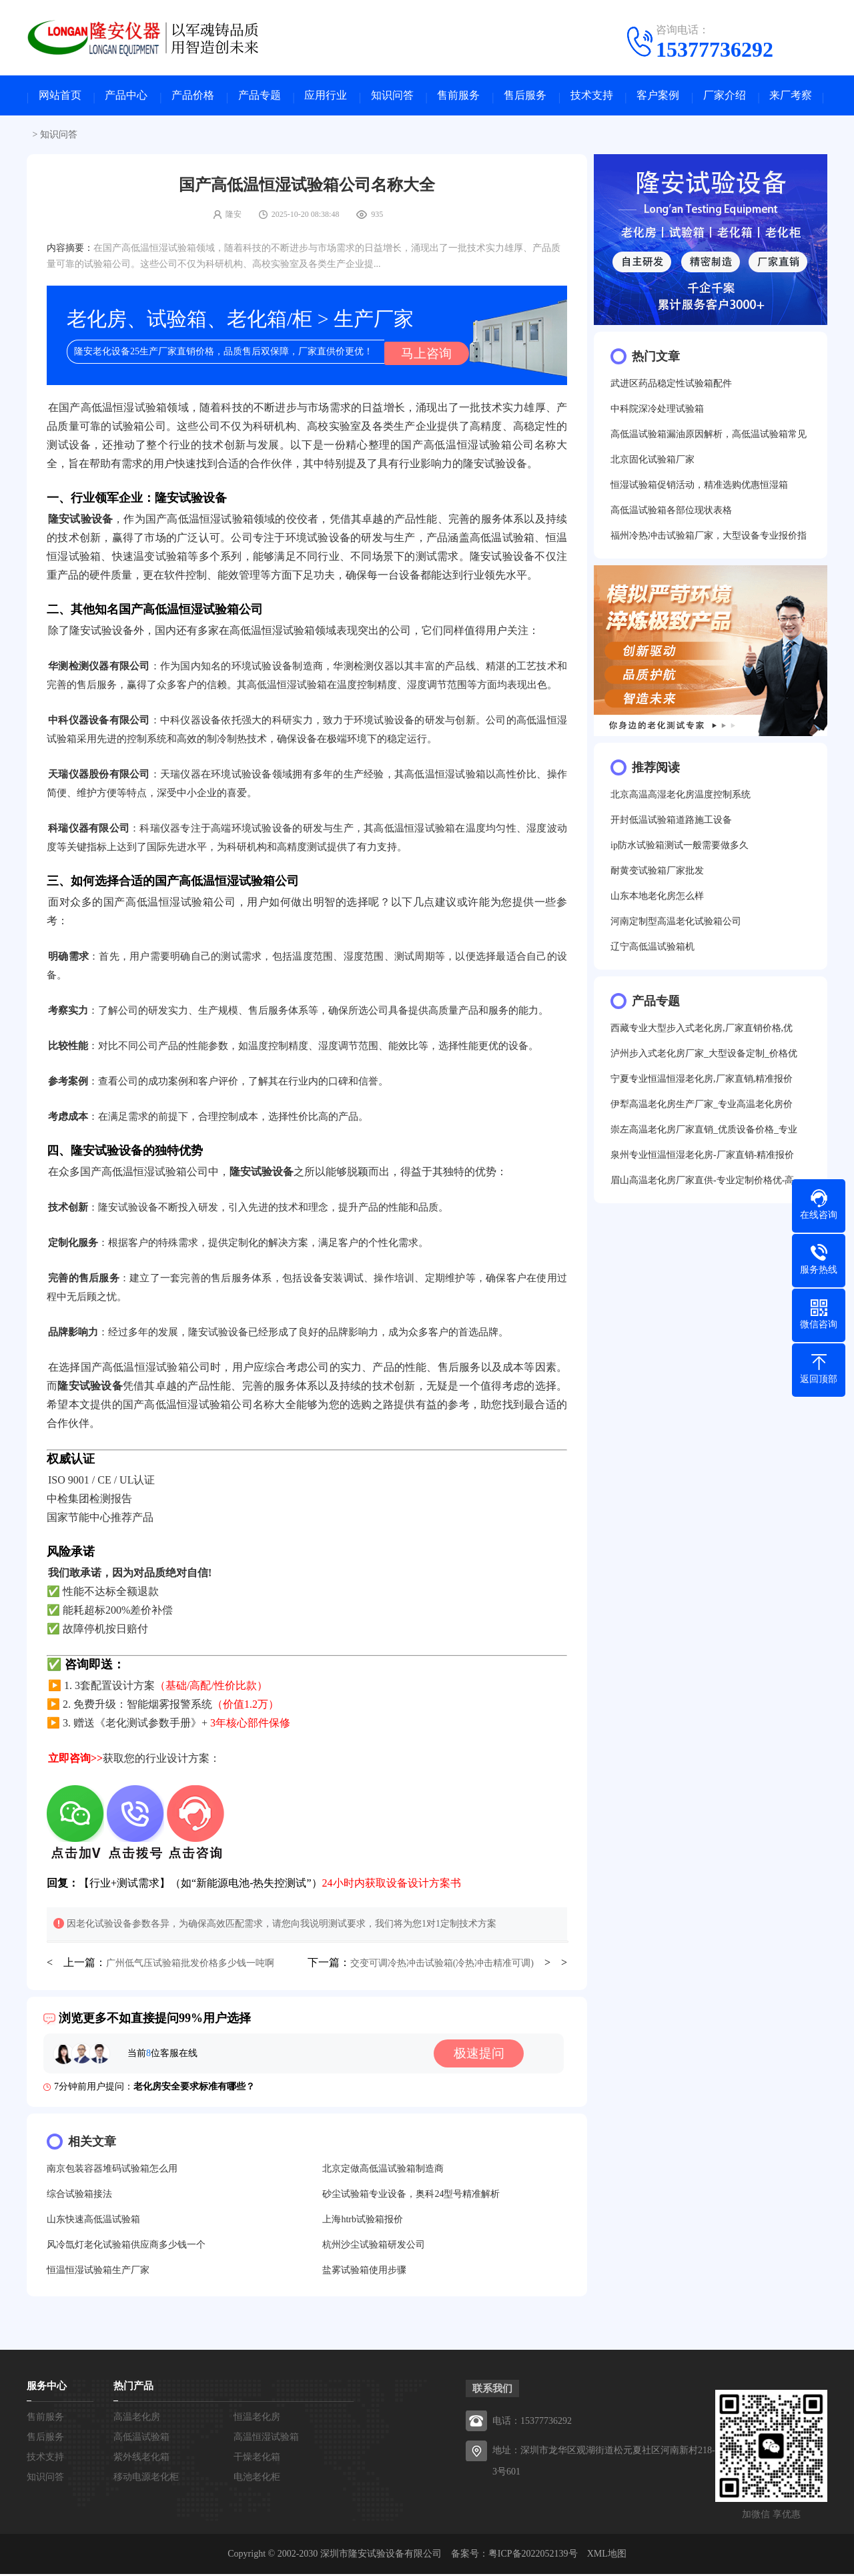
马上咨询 (424, 354)
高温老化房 (136, 2419)
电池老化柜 (257, 2479)
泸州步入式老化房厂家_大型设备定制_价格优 (703, 1057)
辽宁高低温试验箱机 (652, 950)
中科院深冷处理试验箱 (657, 412)
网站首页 (60, 97)
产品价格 (192, 97)
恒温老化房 (257, 2419)
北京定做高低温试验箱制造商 (383, 2171)
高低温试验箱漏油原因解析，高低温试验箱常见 (708, 437)
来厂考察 (790, 97)
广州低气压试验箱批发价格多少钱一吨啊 (190, 1965)
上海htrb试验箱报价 (362, 2221)
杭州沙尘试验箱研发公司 (373, 2247)
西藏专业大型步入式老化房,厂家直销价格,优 (701, 1031)
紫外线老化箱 (141, 2459)
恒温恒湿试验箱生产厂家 (98, 2272)
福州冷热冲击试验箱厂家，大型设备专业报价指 (708, 539)
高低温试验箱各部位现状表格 (671, 514)
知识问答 (392, 97)
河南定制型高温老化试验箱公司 (675, 925)
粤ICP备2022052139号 (533, 2556)
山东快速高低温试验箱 (93, 2221)
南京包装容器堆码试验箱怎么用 (112, 2171)
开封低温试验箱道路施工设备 (671, 823)
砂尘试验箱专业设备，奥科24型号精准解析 (411, 2196)
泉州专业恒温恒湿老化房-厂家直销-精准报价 (702, 1158)
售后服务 (525, 97)
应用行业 (325, 97)
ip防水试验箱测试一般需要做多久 (679, 849)
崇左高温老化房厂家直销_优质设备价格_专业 (703, 1133)
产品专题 (259, 97)
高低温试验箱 (141, 2439)
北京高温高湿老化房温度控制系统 (680, 798)
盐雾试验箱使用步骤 (364, 2272)
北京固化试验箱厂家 (652, 463)
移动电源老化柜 (146, 2479)
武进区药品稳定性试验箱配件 (671, 387)
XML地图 (606, 2556)
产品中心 (126, 97)
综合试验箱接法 (79, 2196)
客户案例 (657, 97)
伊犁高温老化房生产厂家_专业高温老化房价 (701, 1107)
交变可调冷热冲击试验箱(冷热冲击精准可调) (442, 1965)
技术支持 (591, 97)
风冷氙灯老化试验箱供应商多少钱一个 (126, 2247)
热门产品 (133, 2387)
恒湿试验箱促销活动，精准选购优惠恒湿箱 (699, 488)
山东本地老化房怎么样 (657, 899)
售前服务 (458, 97)
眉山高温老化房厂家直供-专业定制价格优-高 (702, 1184)
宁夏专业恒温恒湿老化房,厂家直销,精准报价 (701, 1082)
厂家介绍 (724, 97)
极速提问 (482, 2055)
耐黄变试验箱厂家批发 (657, 874)
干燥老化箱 (257, 2459)
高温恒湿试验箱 (266, 2439)
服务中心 (47, 2387)
